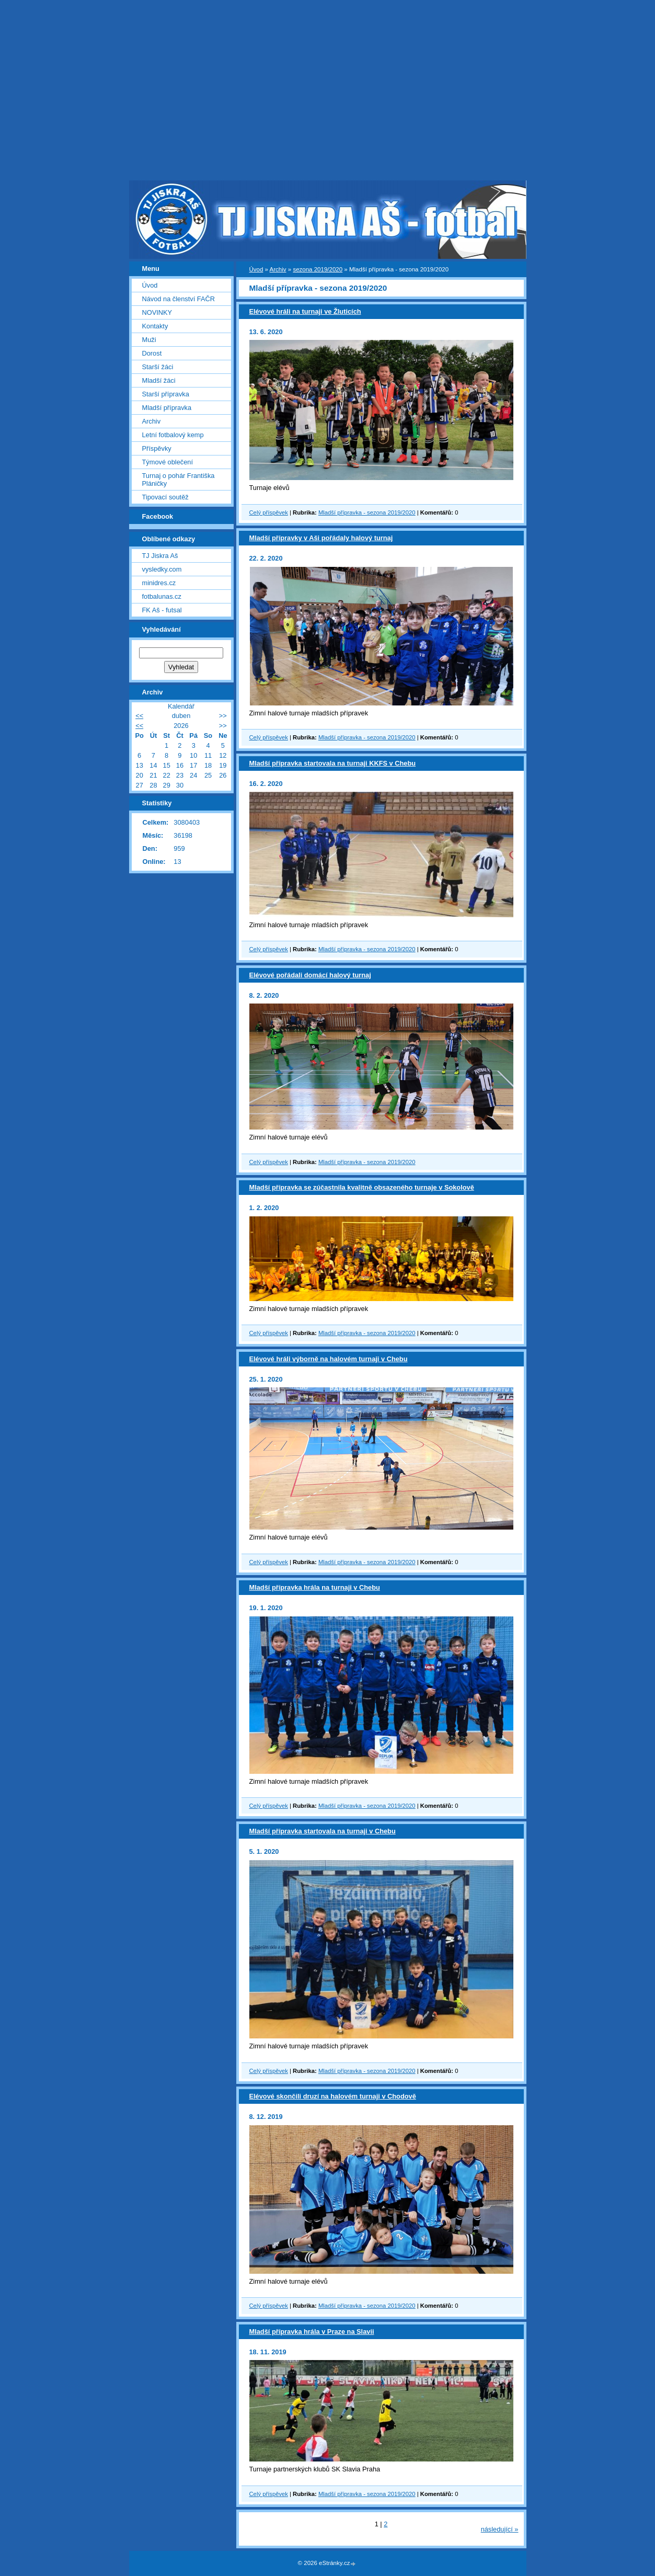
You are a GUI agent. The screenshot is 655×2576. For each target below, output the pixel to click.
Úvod (256, 269)
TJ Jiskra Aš (160, 556)
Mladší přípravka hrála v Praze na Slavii (311, 2331)
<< (139, 716)
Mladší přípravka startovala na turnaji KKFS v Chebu (332, 763)
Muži (149, 340)
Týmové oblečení (167, 462)
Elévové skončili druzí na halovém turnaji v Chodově (332, 2096)
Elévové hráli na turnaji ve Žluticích (305, 311)
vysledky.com (162, 569)
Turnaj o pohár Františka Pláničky (178, 479)
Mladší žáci (159, 380)
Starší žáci (158, 367)
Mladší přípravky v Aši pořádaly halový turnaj (321, 538)
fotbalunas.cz (161, 596)
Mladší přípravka (167, 408)
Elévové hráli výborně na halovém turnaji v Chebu (328, 1359)
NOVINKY (157, 312)
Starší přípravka (165, 394)
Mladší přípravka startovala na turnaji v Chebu (322, 1831)
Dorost (152, 353)
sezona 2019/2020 (317, 269)
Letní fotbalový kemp (173, 435)
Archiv (278, 269)
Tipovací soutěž (165, 497)
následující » (500, 2529)
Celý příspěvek (268, 512)
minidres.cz (159, 583)
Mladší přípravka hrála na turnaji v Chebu (314, 1587)
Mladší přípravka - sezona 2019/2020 (367, 512)
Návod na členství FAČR (178, 299)
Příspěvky (156, 448)
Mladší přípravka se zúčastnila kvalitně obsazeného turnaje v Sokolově (361, 1187)
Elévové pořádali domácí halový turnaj (310, 975)
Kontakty (155, 326)
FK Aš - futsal (162, 610)
